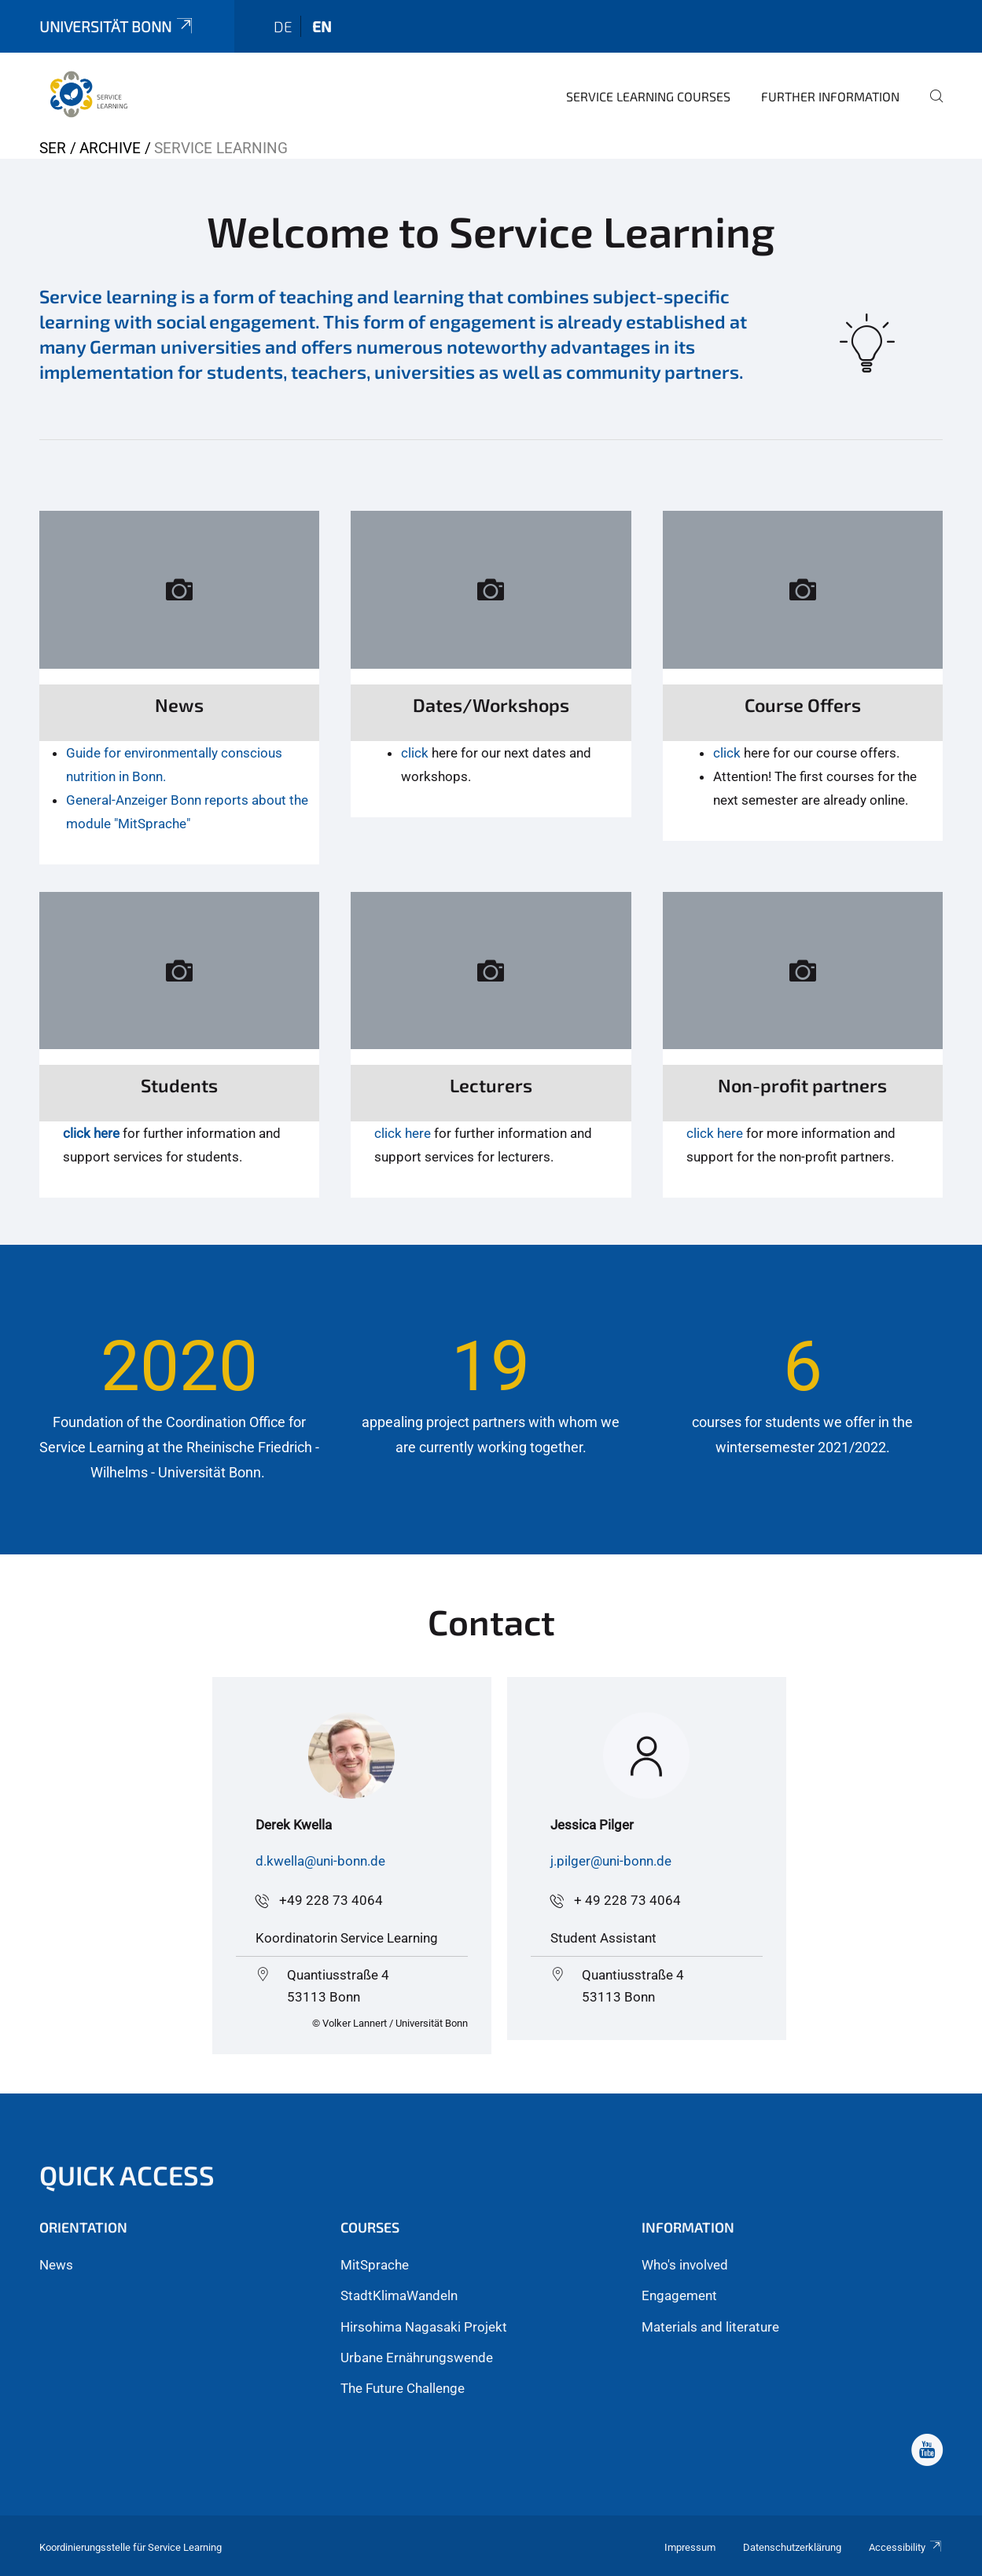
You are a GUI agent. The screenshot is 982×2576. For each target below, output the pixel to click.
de (283, 26)
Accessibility (906, 2547)
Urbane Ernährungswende (416, 2357)
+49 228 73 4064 (331, 1900)
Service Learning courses (648, 96)
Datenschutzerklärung (792, 2547)
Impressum (689, 2547)
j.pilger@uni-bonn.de (610, 1861)
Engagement (679, 2295)
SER (52, 148)
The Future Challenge (402, 2388)
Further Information (830, 96)
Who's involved (685, 2265)
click (414, 753)
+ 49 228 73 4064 (627, 1900)
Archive (110, 148)
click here (91, 1133)
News (56, 2265)
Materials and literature (710, 2327)
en (322, 26)
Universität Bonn (117, 26)
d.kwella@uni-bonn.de (320, 1861)
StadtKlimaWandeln (399, 2295)
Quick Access (127, 2175)
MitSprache (374, 2265)
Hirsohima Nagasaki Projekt (423, 2327)
